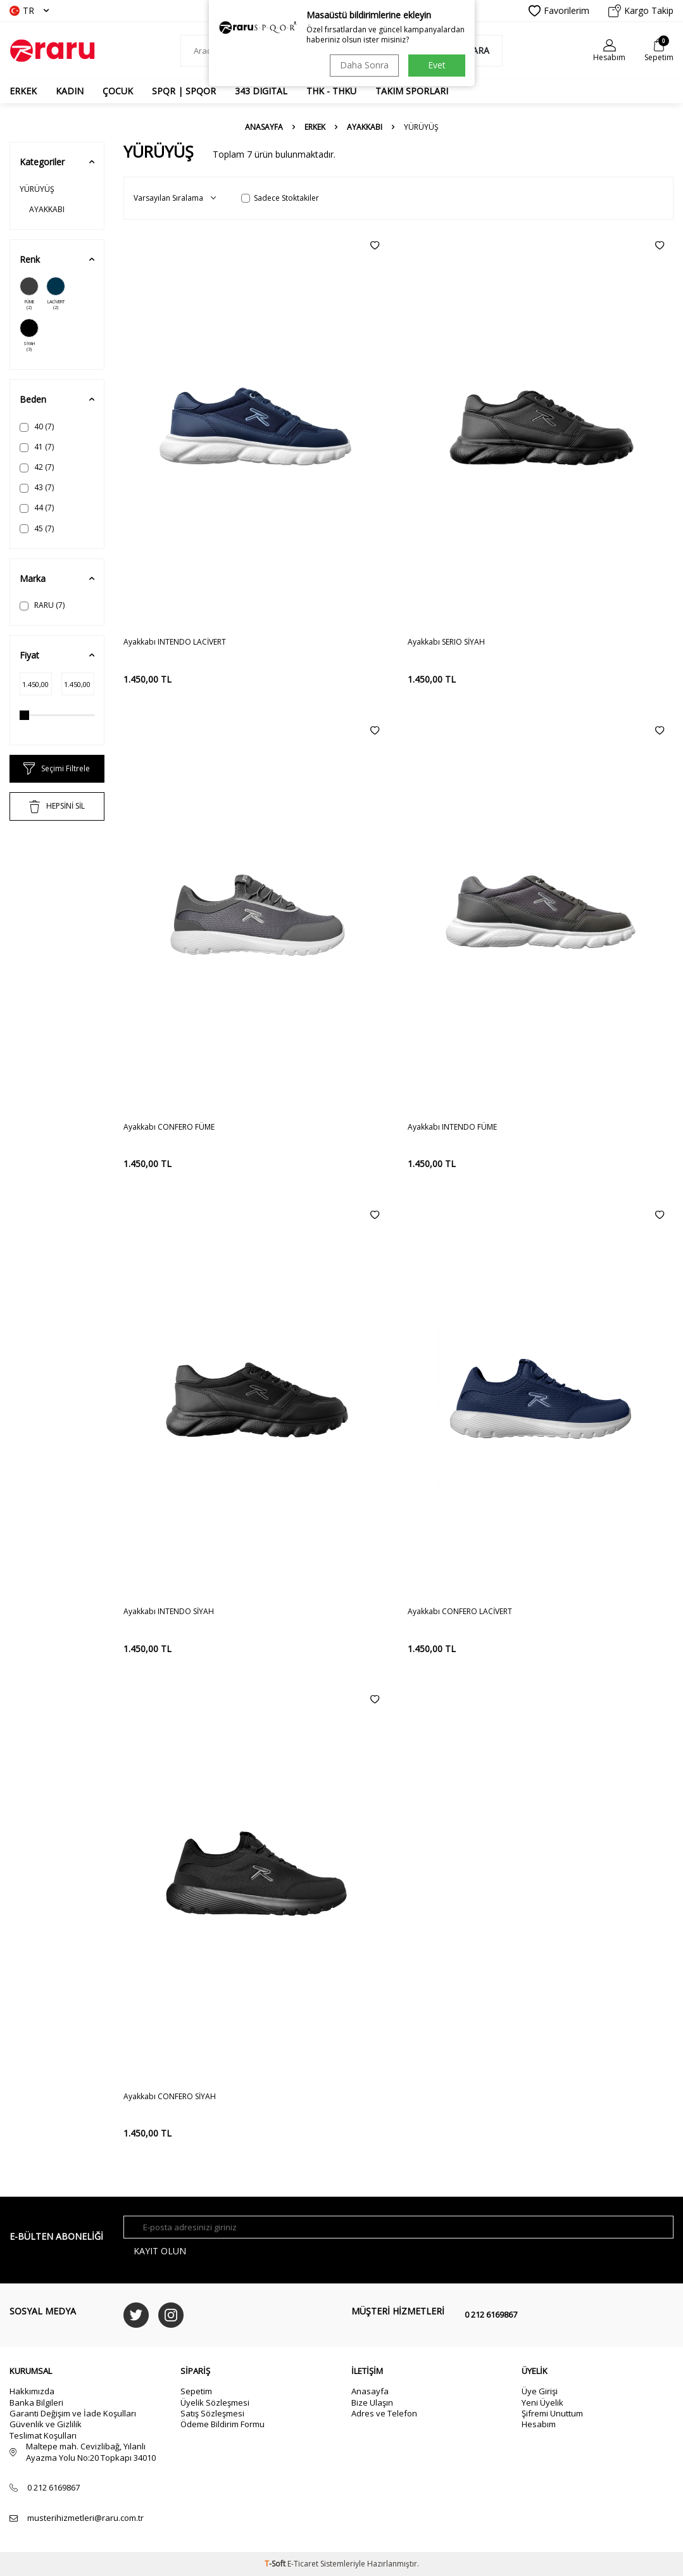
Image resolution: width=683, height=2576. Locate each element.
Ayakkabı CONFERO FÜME (169, 1127)
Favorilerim (559, 10)
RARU (42, 605)
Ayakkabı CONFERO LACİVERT (460, 1612)
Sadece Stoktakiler (280, 198)
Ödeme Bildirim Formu (222, 2424)
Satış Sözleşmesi (212, 2413)
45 (37, 528)
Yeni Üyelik (542, 2402)
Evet (437, 65)
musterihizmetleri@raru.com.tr (85, 2518)
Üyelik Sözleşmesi (214, 2402)
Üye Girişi (540, 2391)
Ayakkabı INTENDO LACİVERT (174, 642)
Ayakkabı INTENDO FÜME (452, 1127)
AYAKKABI (364, 127)
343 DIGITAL (261, 91)
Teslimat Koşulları (43, 2435)
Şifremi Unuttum (552, 2413)
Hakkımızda (31, 2391)
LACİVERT (55, 294)
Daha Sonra (364, 65)
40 (37, 426)
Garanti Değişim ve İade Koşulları (72, 2413)
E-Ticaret (302, 2563)
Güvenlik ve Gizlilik (45, 2424)
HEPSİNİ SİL (57, 806)
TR (29, 10)
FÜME (29, 294)
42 (37, 467)
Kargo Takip (641, 10)
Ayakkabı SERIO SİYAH (446, 642)
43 (37, 487)
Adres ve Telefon (384, 2413)
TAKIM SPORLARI (411, 91)
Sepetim (196, 2391)
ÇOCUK (118, 91)
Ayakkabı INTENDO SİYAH (168, 1612)
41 (37, 446)
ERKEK (23, 91)
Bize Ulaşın (372, 2402)
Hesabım (539, 2424)
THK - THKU (331, 91)
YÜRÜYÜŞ (37, 189)
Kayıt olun (160, 2251)
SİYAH (29, 336)
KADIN (70, 91)
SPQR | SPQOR (184, 91)
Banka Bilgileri (36, 2402)
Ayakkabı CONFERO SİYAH (169, 2097)
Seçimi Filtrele (56, 768)
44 (37, 507)
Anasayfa (264, 127)
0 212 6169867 (491, 2314)
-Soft (276, 2563)
